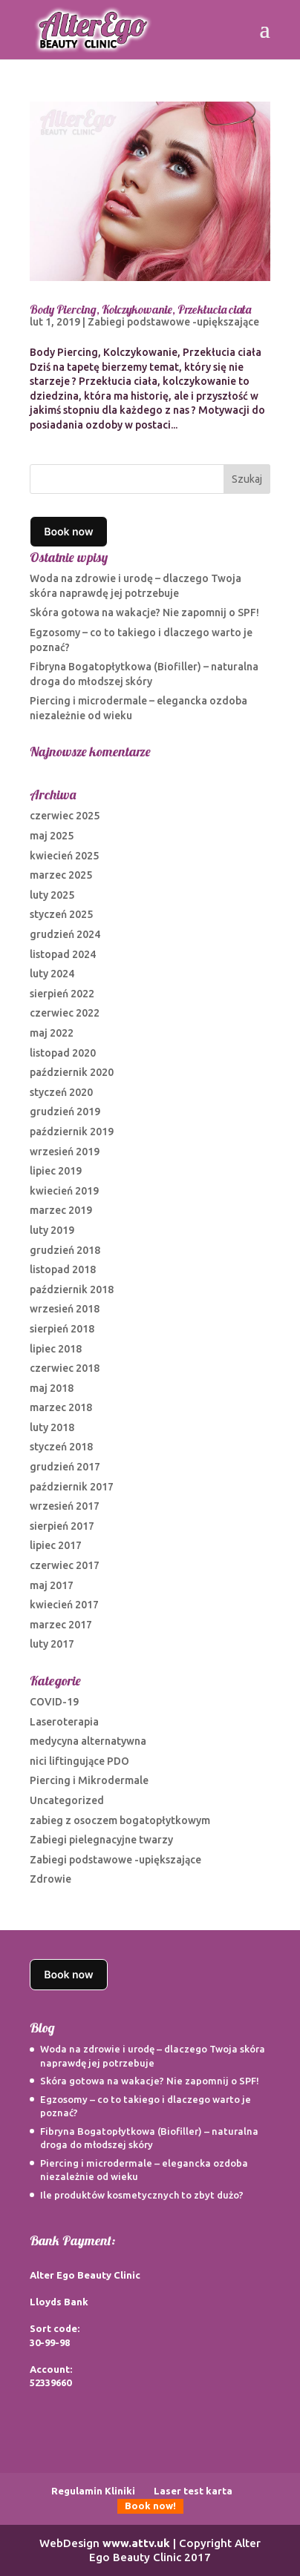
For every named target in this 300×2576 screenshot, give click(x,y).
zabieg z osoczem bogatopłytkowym (120, 1820)
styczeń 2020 (61, 1092)
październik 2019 (72, 1131)
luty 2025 (52, 895)
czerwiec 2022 (65, 1013)
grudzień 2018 (65, 1250)
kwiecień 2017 (64, 1605)
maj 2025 (52, 836)
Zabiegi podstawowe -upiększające (173, 322)
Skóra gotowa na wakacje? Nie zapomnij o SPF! (144, 612)
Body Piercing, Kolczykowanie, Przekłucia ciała (140, 309)
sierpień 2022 (62, 994)
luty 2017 (52, 1644)
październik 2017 (72, 1487)
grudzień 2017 (65, 1467)
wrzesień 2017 (65, 1506)
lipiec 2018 (56, 1349)
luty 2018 (52, 1427)
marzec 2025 (61, 875)
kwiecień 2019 (64, 1191)
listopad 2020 (63, 1053)
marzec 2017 (61, 1625)
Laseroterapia (64, 1722)
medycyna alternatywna (88, 1741)
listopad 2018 (63, 1269)
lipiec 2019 (56, 1171)
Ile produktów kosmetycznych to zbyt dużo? (142, 2195)
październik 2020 (72, 1072)
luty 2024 (52, 974)
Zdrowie (50, 1879)
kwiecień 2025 (64, 856)
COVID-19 (54, 1702)
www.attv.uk (136, 2543)
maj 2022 (52, 1033)
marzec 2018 (61, 1407)
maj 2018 (52, 1388)
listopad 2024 (63, 954)
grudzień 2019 (65, 1111)
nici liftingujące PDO (79, 1761)
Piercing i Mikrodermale (89, 1780)
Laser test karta (193, 2491)
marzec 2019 (61, 1210)
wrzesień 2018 (65, 1309)
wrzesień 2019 (65, 1151)
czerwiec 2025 (65, 816)
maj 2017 (52, 1585)
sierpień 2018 (62, 1329)
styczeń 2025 (61, 914)
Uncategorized (67, 1800)
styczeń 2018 (61, 1447)
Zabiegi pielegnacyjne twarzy (101, 1840)
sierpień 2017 (62, 1526)
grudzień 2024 (65, 934)
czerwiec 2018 (65, 1368)
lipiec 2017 (56, 1545)
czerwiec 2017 (65, 1565)
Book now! (150, 2505)
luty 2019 (52, 1230)
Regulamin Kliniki (93, 2491)
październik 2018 (72, 1289)
